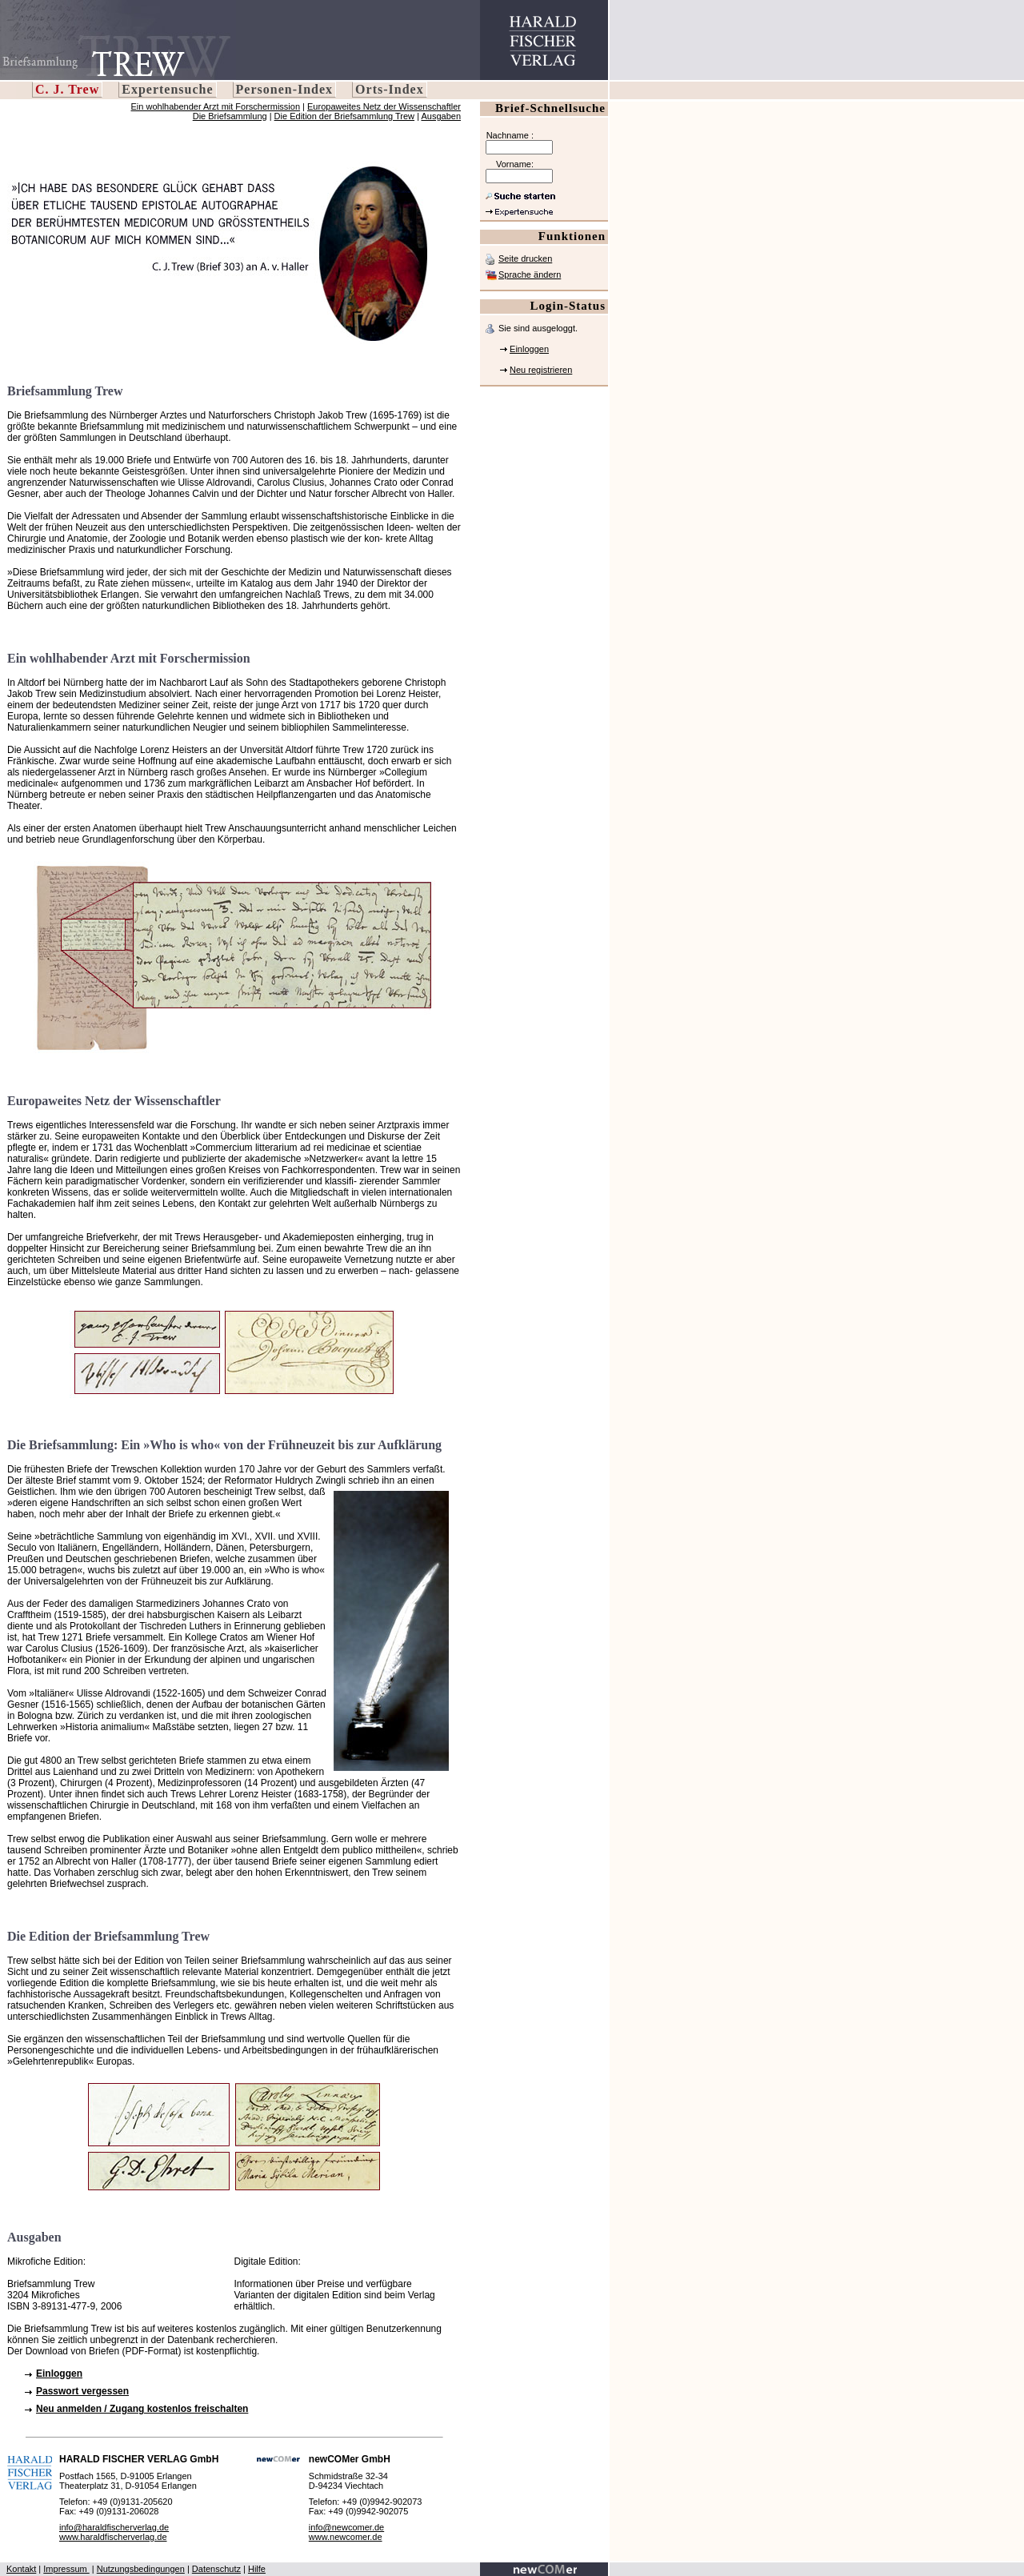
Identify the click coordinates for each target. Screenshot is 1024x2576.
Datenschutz (216, 2569)
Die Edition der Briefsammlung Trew (344, 116)
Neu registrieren (541, 370)
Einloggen (529, 349)
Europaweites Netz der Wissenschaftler (384, 106)
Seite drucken (525, 258)
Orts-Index (389, 89)
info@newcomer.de (346, 2527)
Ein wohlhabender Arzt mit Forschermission (216, 106)
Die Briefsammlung (230, 116)
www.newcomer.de (345, 2537)
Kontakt (21, 2569)
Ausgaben (441, 116)
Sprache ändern (529, 274)
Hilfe (257, 2569)
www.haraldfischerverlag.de (113, 2537)
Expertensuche (167, 89)
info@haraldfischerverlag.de (114, 2527)
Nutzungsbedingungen (141, 2569)
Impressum (66, 2569)
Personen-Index (285, 89)
